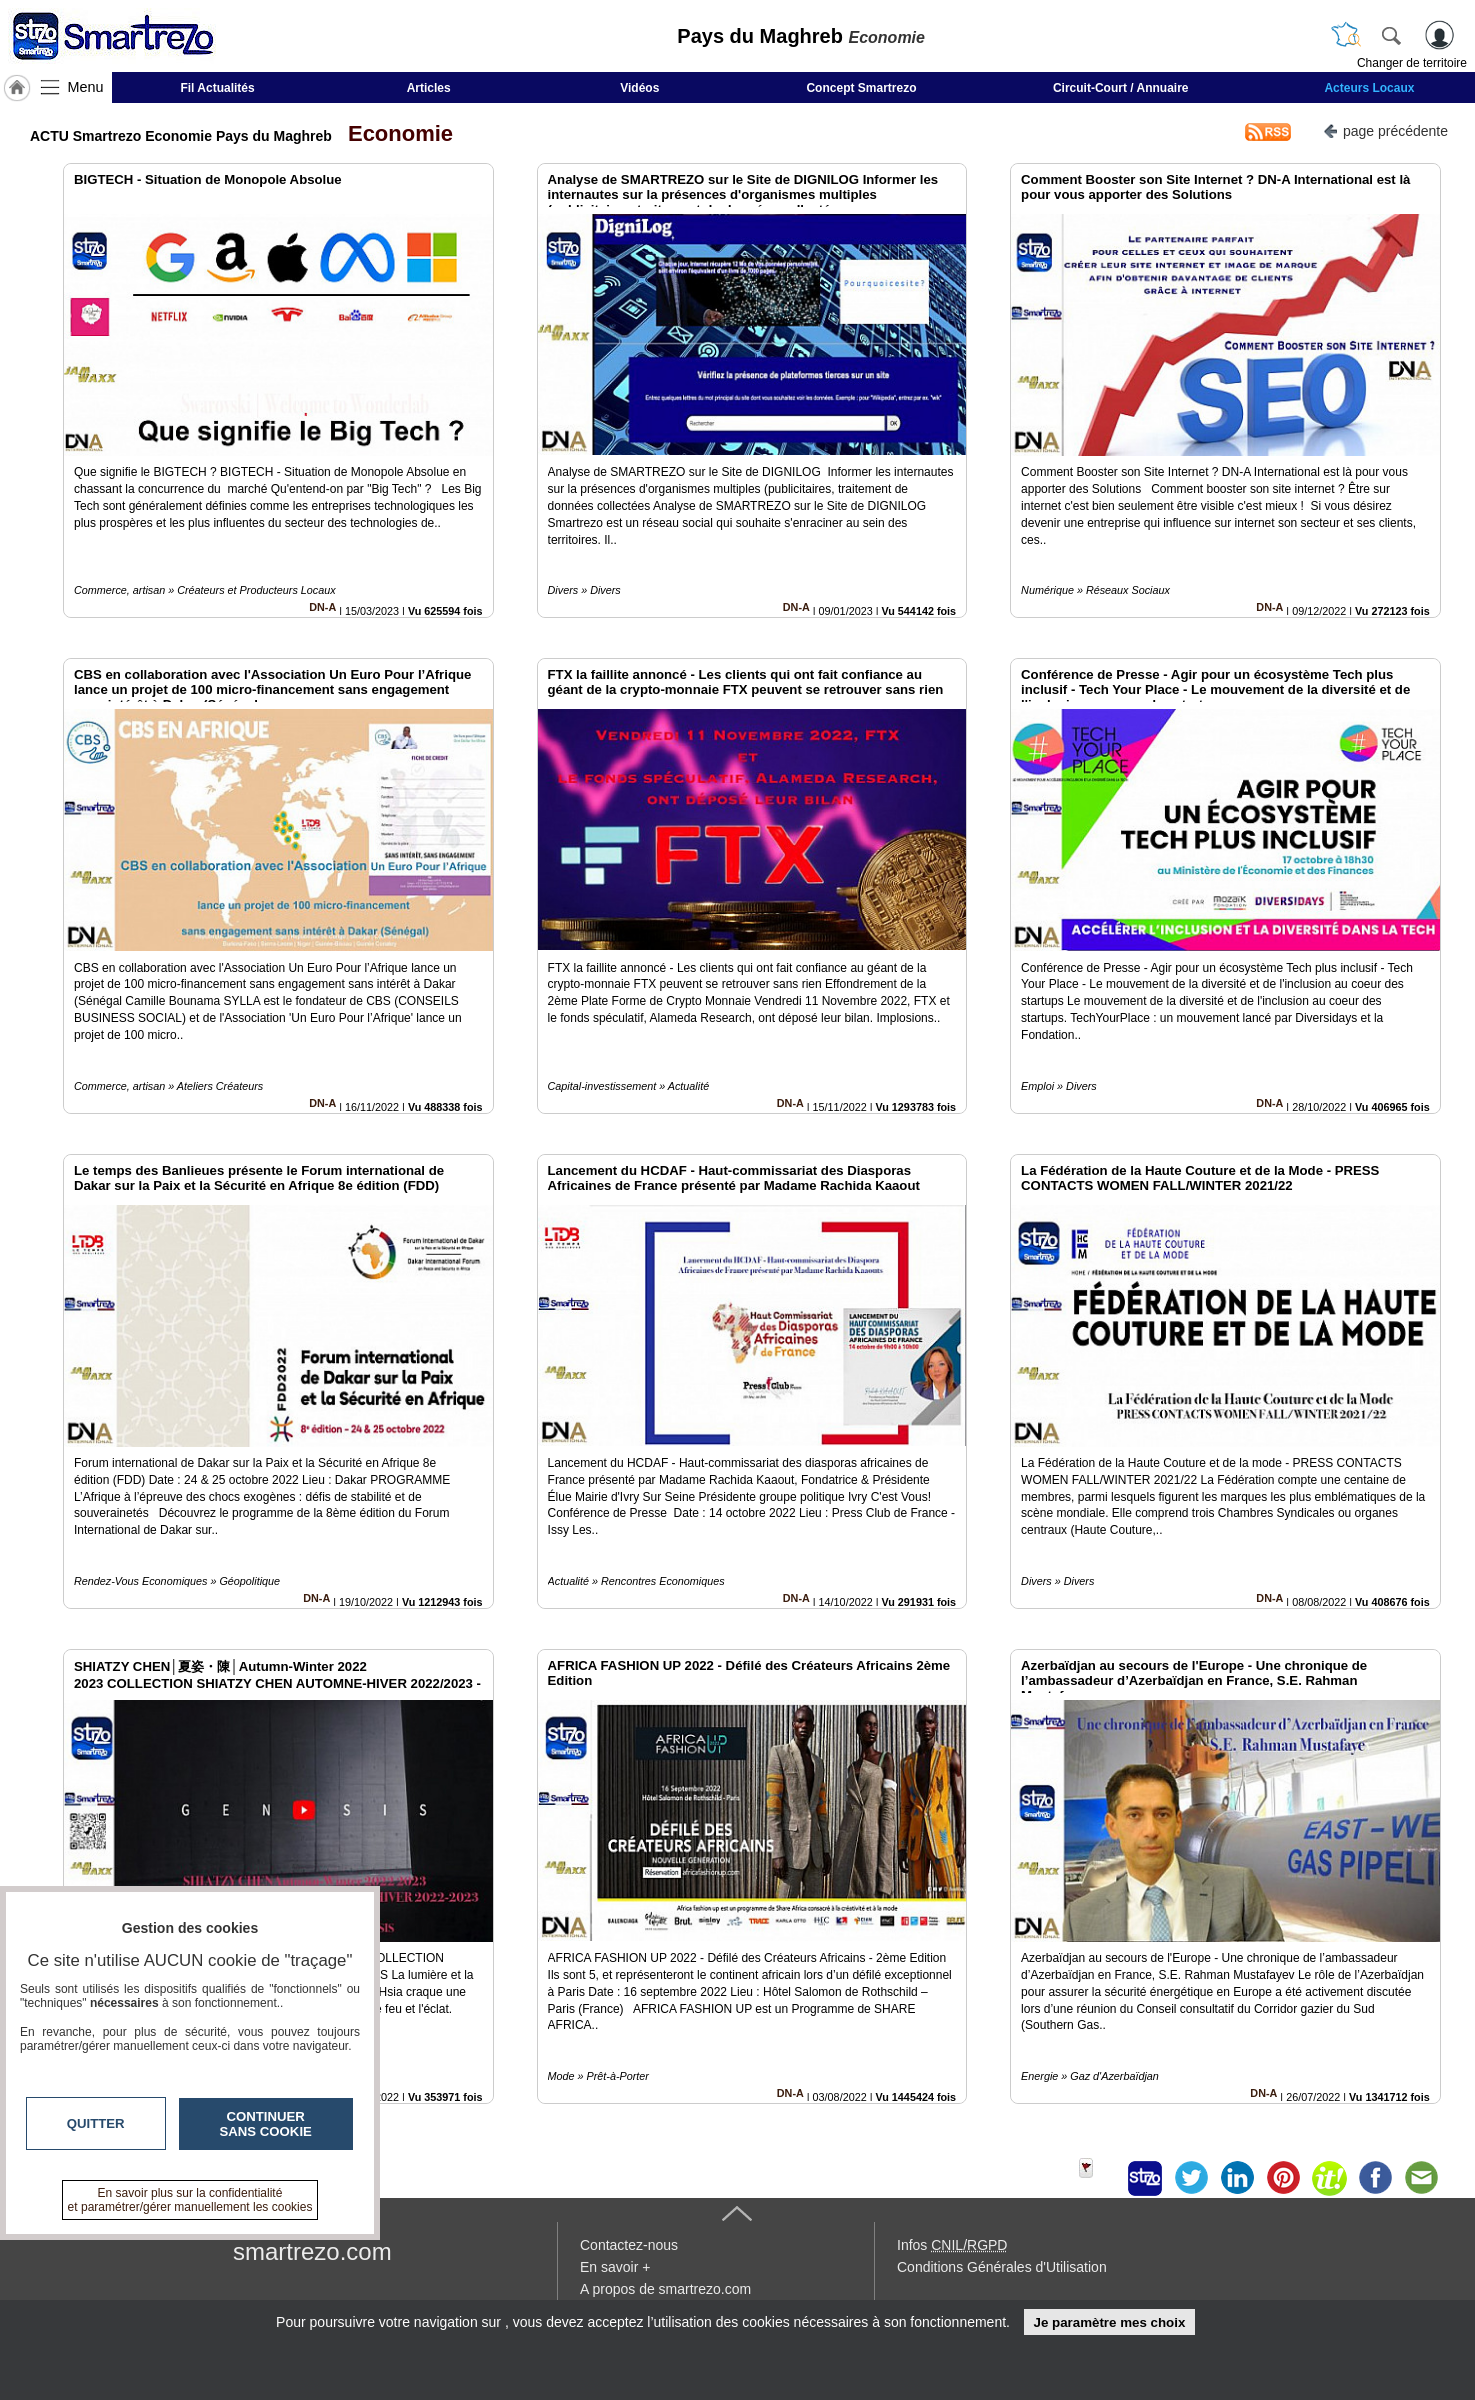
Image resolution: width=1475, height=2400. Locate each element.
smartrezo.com (312, 2251)
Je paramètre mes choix (1109, 2322)
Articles (429, 88)
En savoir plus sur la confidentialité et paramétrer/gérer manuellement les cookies (190, 2200)
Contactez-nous (629, 2245)
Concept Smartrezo (861, 88)
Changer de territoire (1412, 63)
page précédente (1385, 129)
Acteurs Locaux (1369, 88)
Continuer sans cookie (266, 2124)
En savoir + (615, 2267)
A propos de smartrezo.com (665, 2289)
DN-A (322, 607)
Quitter (96, 2123)
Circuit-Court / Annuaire (1121, 88)
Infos (952, 2245)
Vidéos (639, 88)
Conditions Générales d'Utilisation (1002, 2267)
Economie (394, 133)
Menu (86, 87)
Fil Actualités (217, 88)
